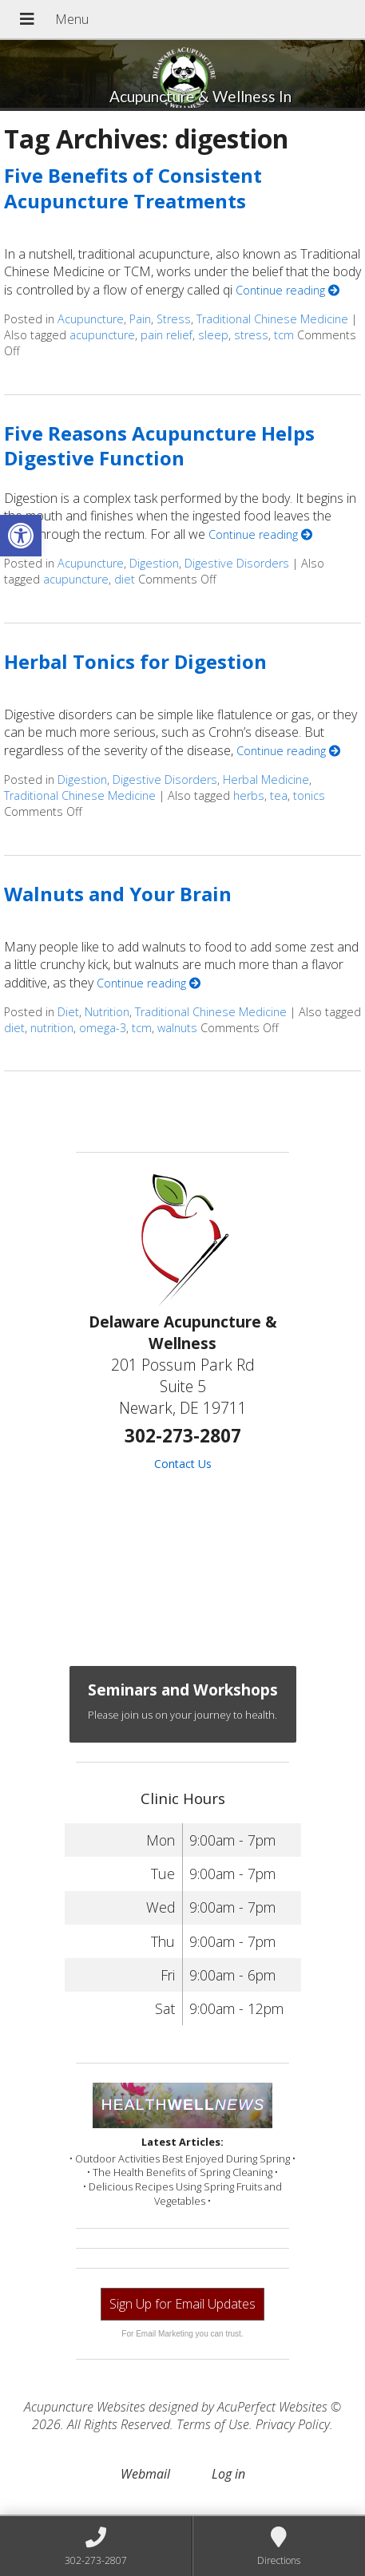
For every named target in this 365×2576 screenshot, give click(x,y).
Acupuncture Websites (84, 2407)
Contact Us (183, 1463)
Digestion (154, 563)
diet (124, 579)
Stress (174, 318)
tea (279, 795)
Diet (68, 1011)
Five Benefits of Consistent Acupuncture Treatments (133, 187)
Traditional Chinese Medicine (272, 318)
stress (251, 334)
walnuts (177, 1027)
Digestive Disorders (236, 563)
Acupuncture (91, 318)
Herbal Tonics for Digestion (135, 661)
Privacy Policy (293, 2424)
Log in (228, 2474)
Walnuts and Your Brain (118, 893)
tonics (309, 795)
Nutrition (107, 1011)
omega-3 (102, 1027)
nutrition (51, 1027)
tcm (284, 334)
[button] (21, 535)
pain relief (166, 334)
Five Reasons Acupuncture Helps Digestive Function (159, 445)
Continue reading (287, 290)
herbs (248, 795)
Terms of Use (213, 2424)
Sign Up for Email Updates (182, 2304)
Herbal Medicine (266, 779)
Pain (140, 318)
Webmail (145, 2474)
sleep (213, 334)
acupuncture (102, 334)
